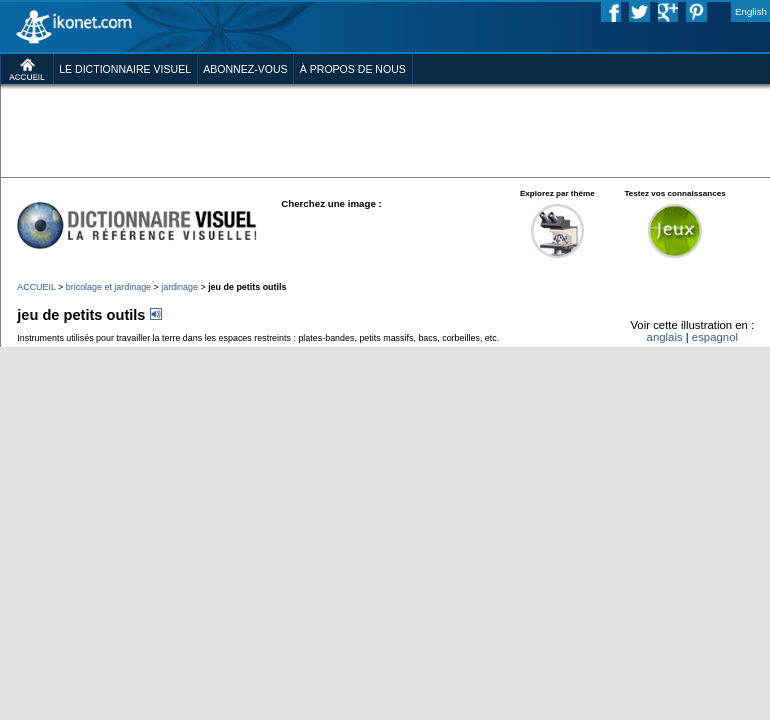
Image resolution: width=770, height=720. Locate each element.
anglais (665, 337)
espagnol (715, 337)
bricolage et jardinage (108, 287)
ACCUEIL (36, 287)
